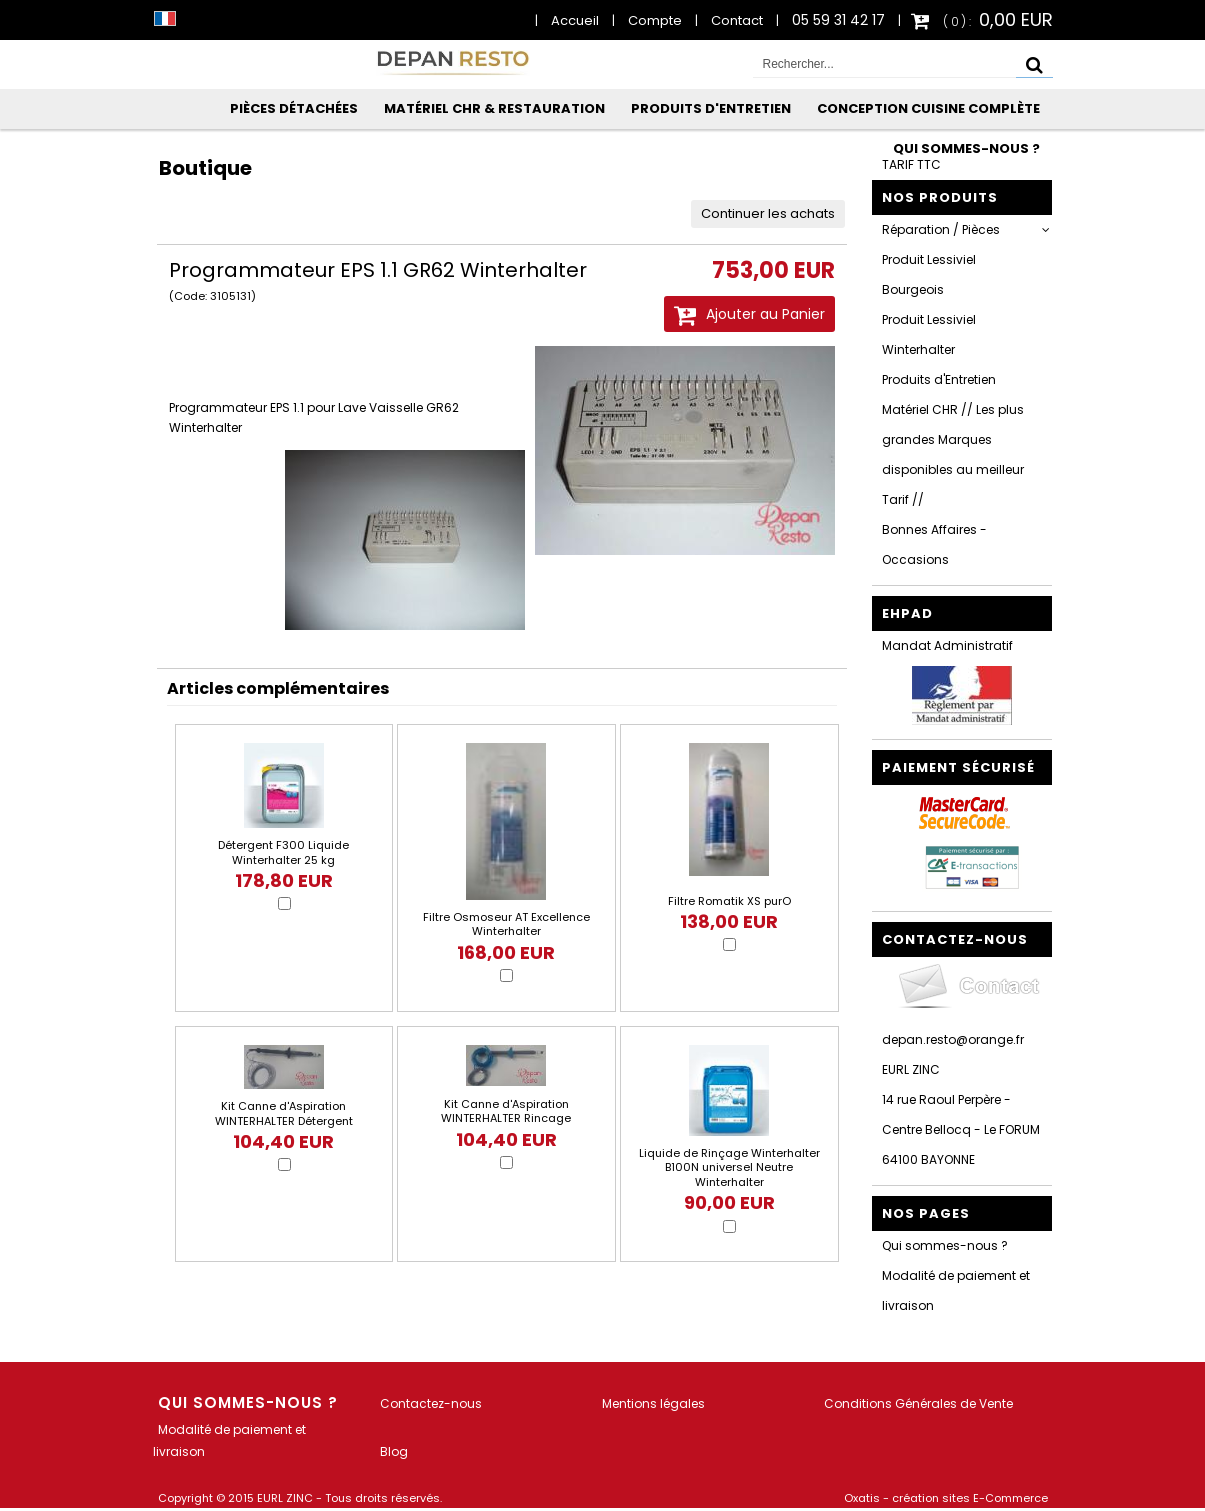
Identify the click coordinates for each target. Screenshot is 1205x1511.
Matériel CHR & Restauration (494, 108)
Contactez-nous (431, 1403)
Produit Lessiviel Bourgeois (929, 274)
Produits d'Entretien (711, 108)
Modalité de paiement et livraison (956, 1290)
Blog (394, 1451)
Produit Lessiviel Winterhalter (929, 334)
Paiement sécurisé (958, 767)
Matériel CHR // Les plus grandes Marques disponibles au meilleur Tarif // (953, 454)
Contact (737, 20)
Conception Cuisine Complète (928, 108)
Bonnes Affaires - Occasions (934, 544)
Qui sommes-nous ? (966, 148)
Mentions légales (653, 1403)
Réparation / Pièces (941, 229)
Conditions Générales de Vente (918, 1403)
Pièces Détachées (294, 108)
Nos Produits (940, 197)
